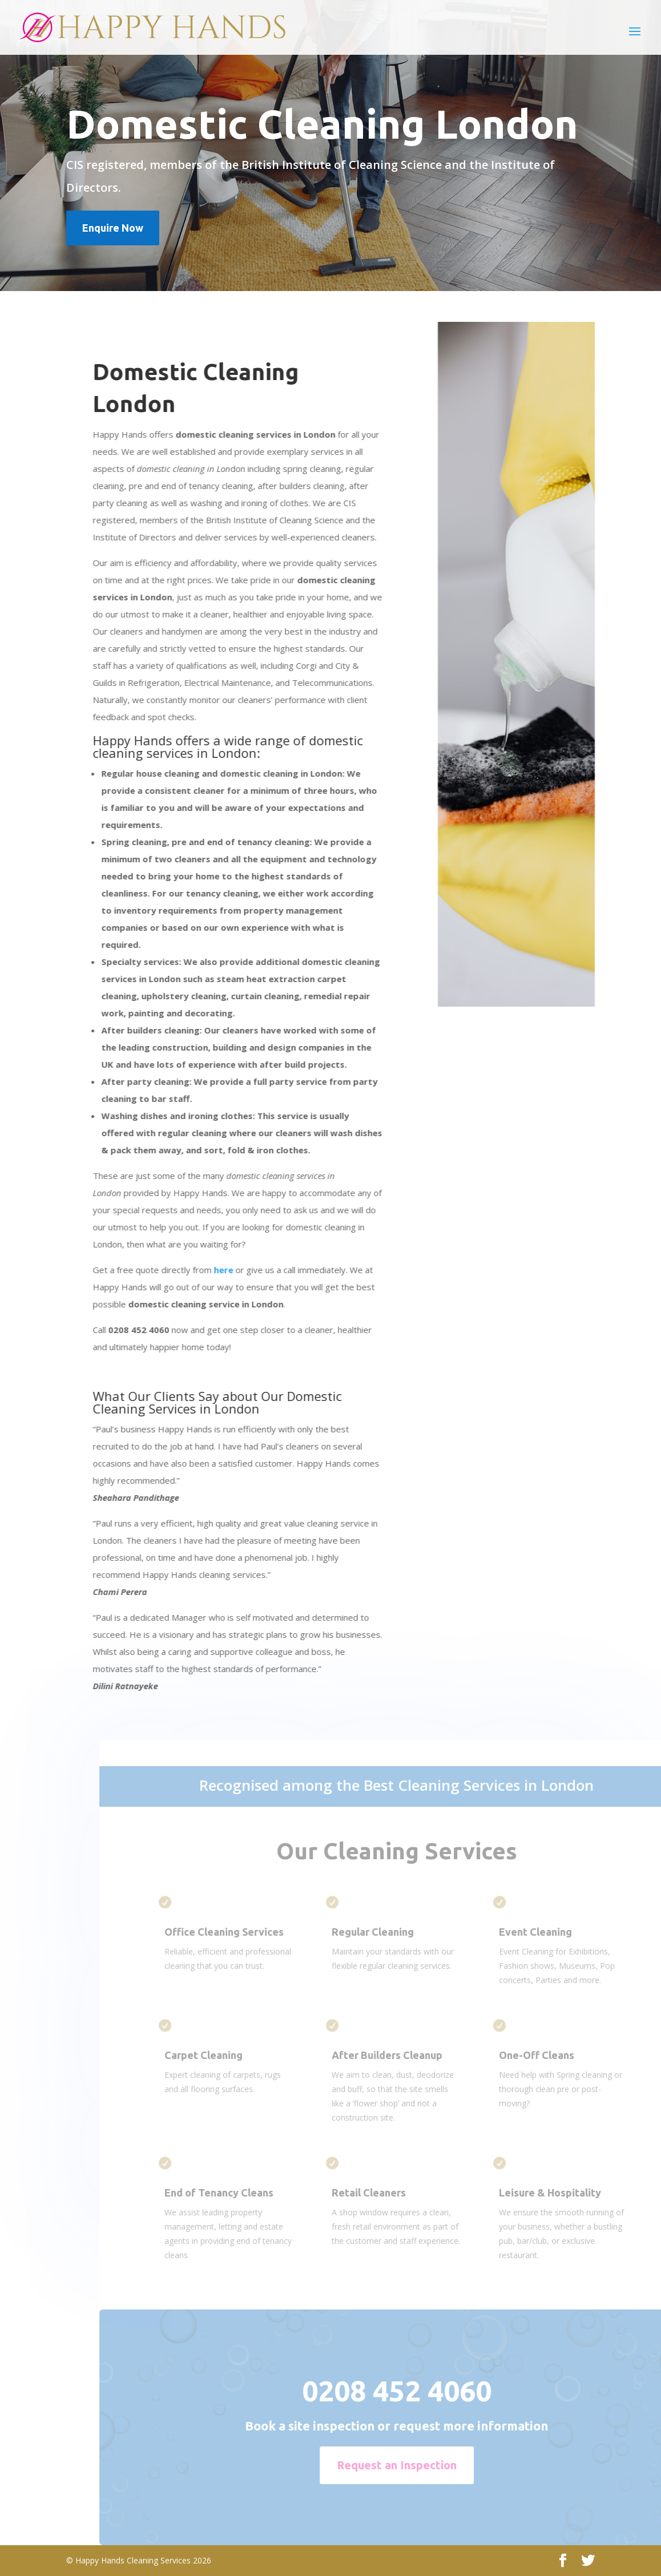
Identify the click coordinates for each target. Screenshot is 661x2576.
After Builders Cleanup (412, 2055)
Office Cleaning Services (249, 1931)
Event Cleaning (561, 1931)
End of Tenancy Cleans (244, 2192)
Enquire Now (112, 227)
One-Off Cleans (562, 2055)
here (218, 1269)
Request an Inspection (422, 2465)
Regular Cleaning (398, 1931)
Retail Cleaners (394, 2192)
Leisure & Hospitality (576, 2192)
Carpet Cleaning (229, 2055)
